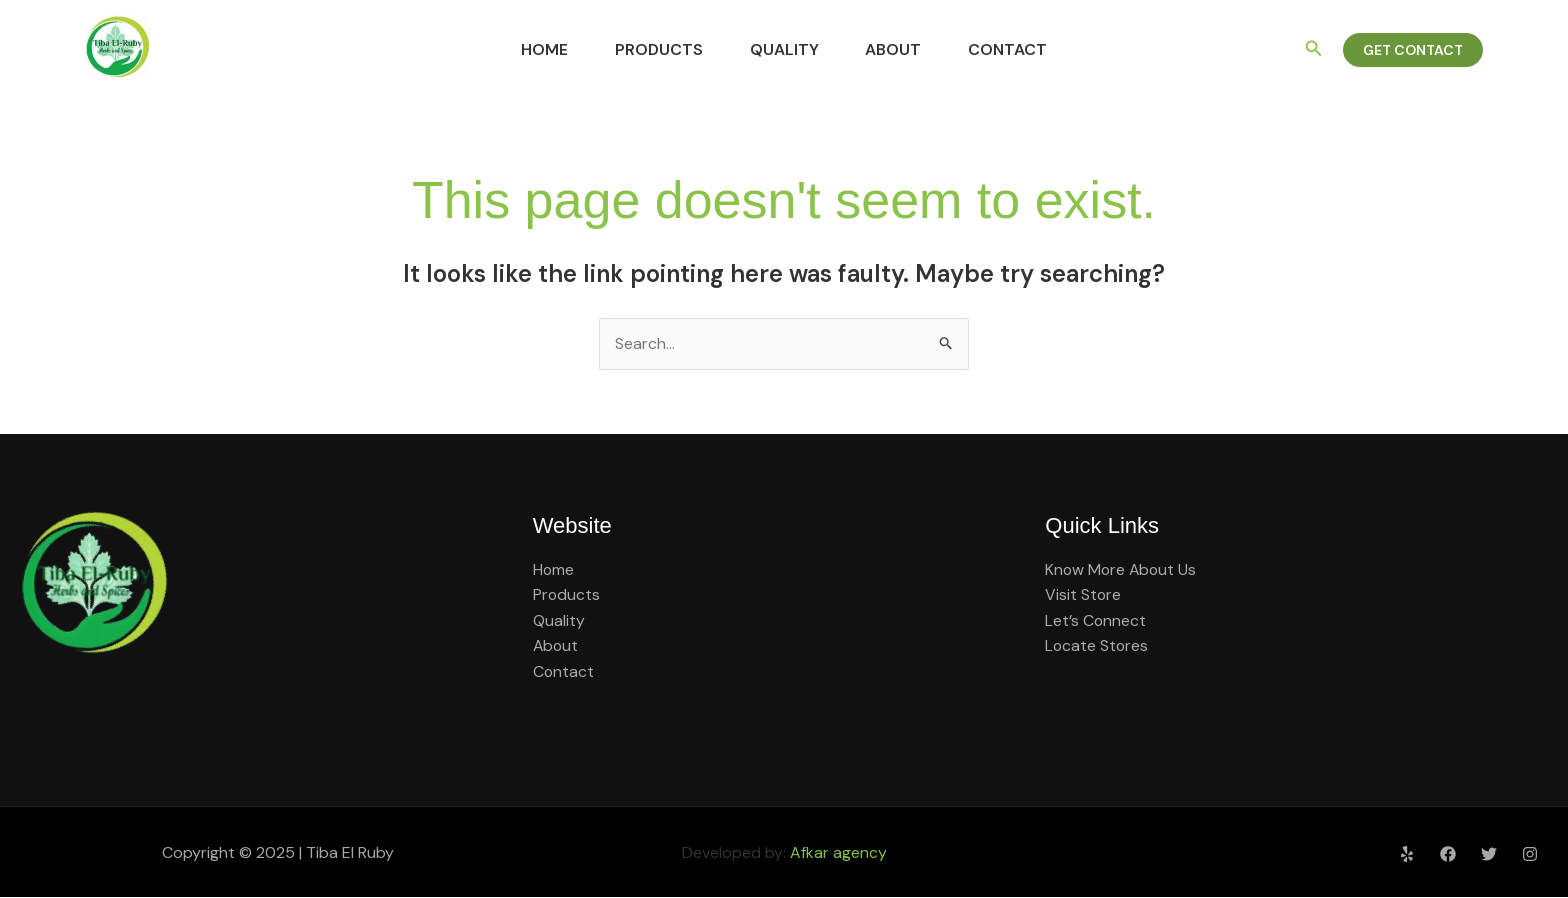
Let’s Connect (1096, 620)
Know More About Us (1122, 569)
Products (646, 49)
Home (518, 49)
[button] (1314, 49)
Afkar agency (838, 852)
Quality (784, 49)
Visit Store (1083, 595)
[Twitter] (1489, 854)
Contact (1034, 49)
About (907, 49)
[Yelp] (1407, 854)
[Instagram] (1530, 854)
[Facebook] (1448, 854)
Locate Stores (1097, 646)
